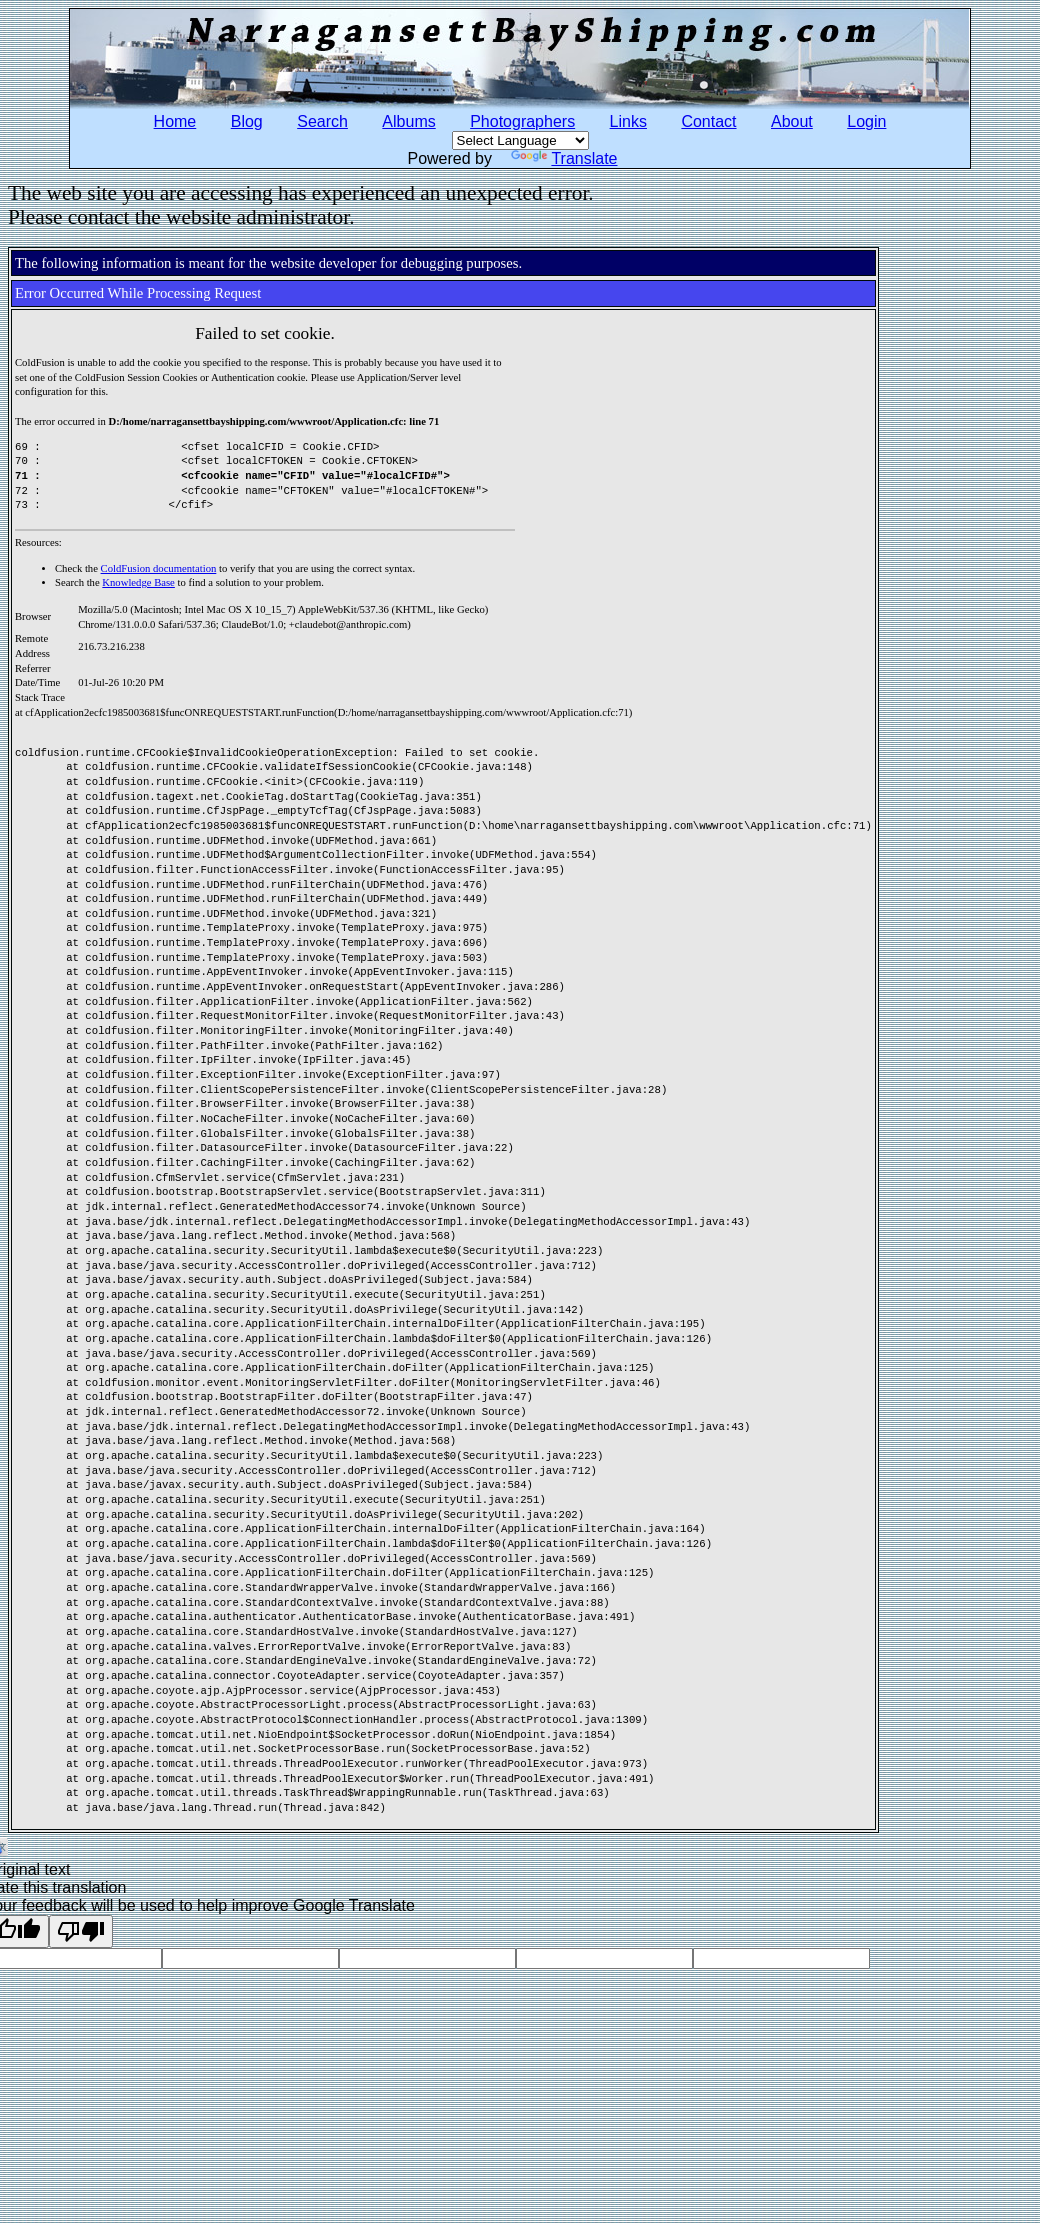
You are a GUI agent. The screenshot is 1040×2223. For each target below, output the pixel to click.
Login (866, 121)
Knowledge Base (138, 582)
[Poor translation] (81, 1931)
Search (322, 121)
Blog (247, 121)
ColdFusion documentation (159, 568)
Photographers (522, 121)
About (792, 121)
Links (628, 121)
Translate (564, 158)
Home (175, 121)
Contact (708, 121)
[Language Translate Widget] (520, 140)
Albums (408, 121)
